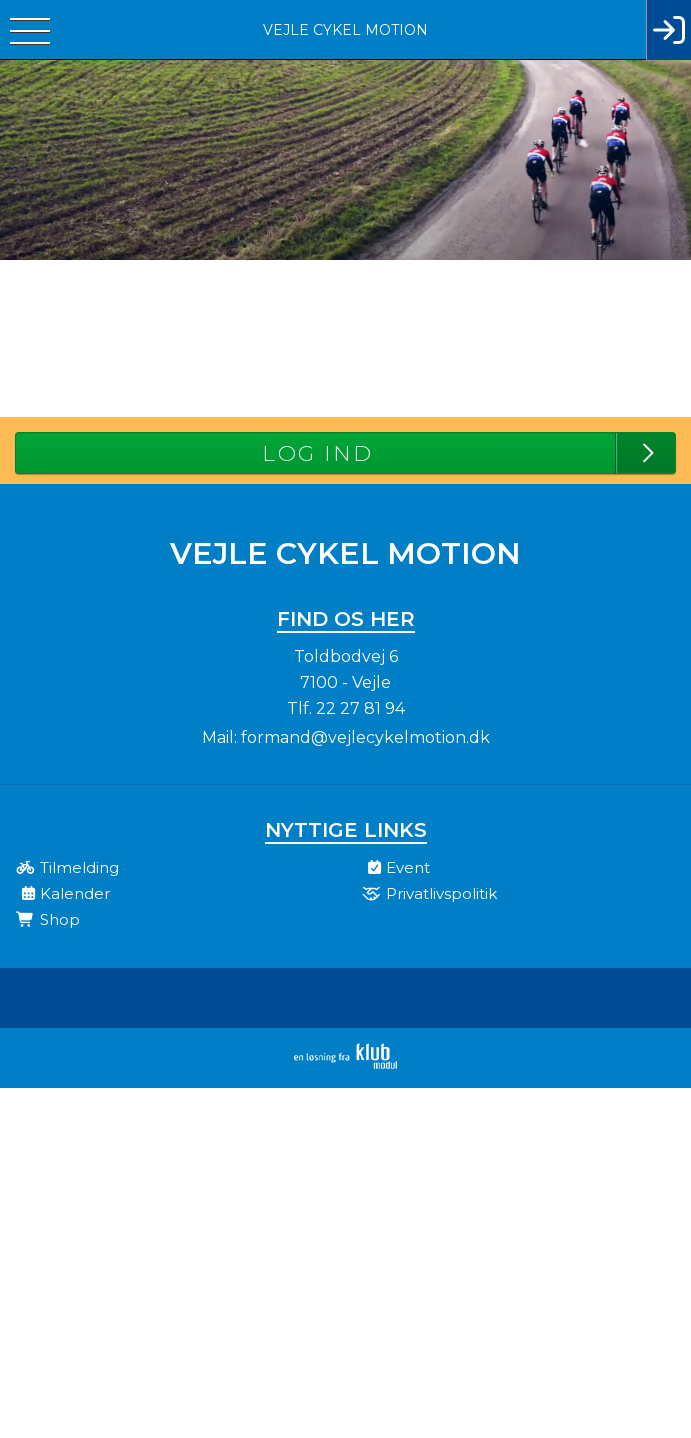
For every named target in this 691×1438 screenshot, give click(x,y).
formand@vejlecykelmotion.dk (365, 737)
